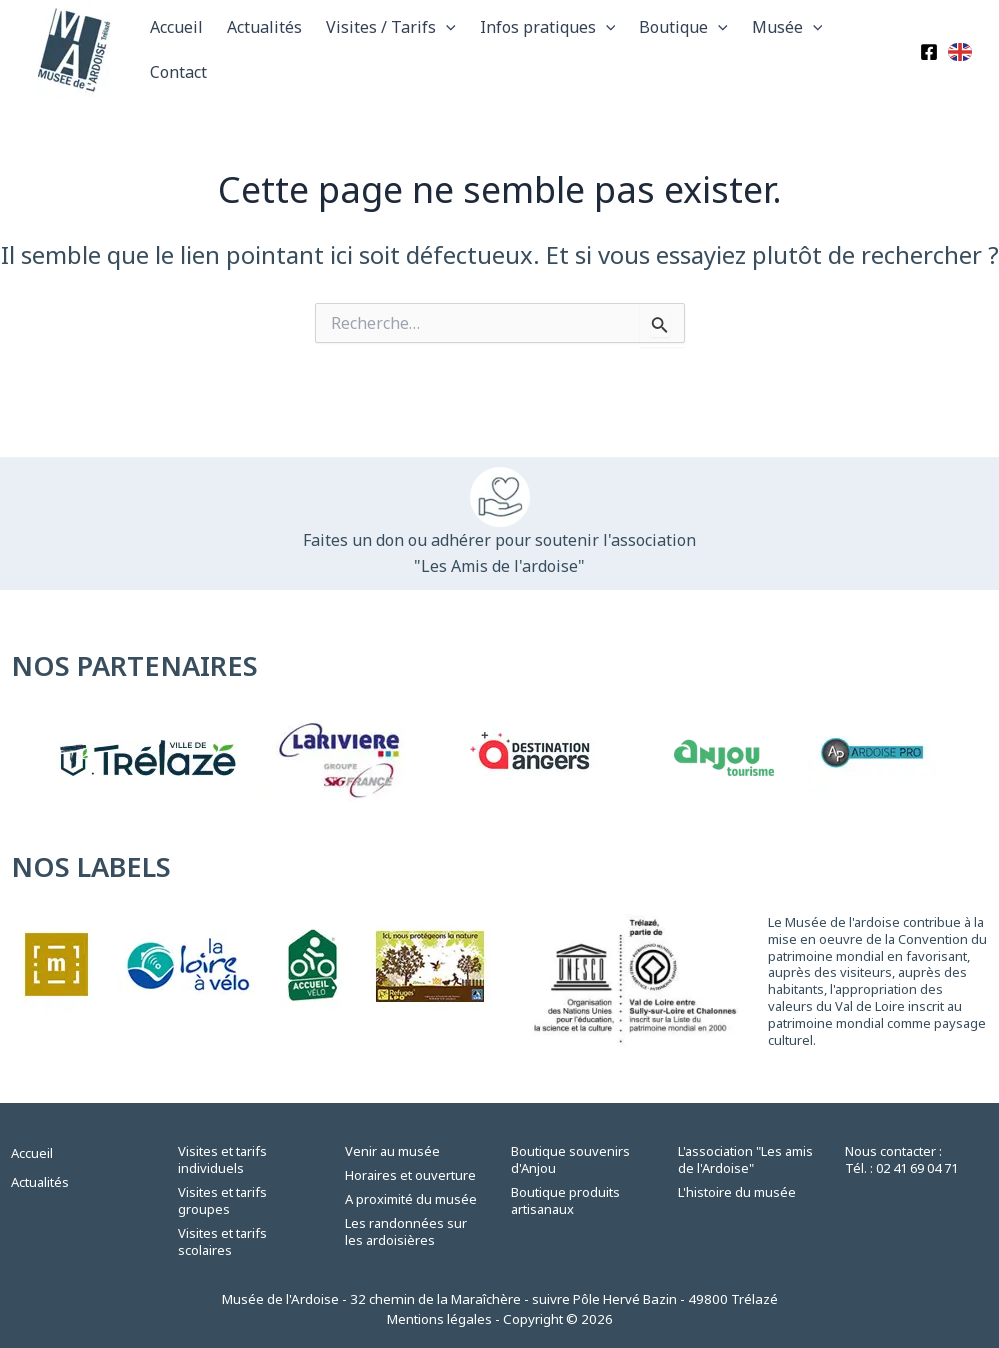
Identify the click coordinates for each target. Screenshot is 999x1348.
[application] (446, 27)
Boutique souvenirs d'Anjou (570, 1159)
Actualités (264, 27)
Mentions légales (439, 1319)
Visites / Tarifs (391, 27)
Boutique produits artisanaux (565, 1200)
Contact (178, 72)
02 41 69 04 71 (917, 1168)
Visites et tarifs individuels (222, 1159)
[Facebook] (929, 52)
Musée (787, 27)
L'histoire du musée (737, 1192)
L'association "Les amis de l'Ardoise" (745, 1159)
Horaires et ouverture (410, 1175)
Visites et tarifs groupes (222, 1200)
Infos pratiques (548, 27)
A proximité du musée (411, 1199)
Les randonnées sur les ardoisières (406, 1231)
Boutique (683, 27)
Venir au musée (392, 1151)
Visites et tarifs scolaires (222, 1241)
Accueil (176, 27)
